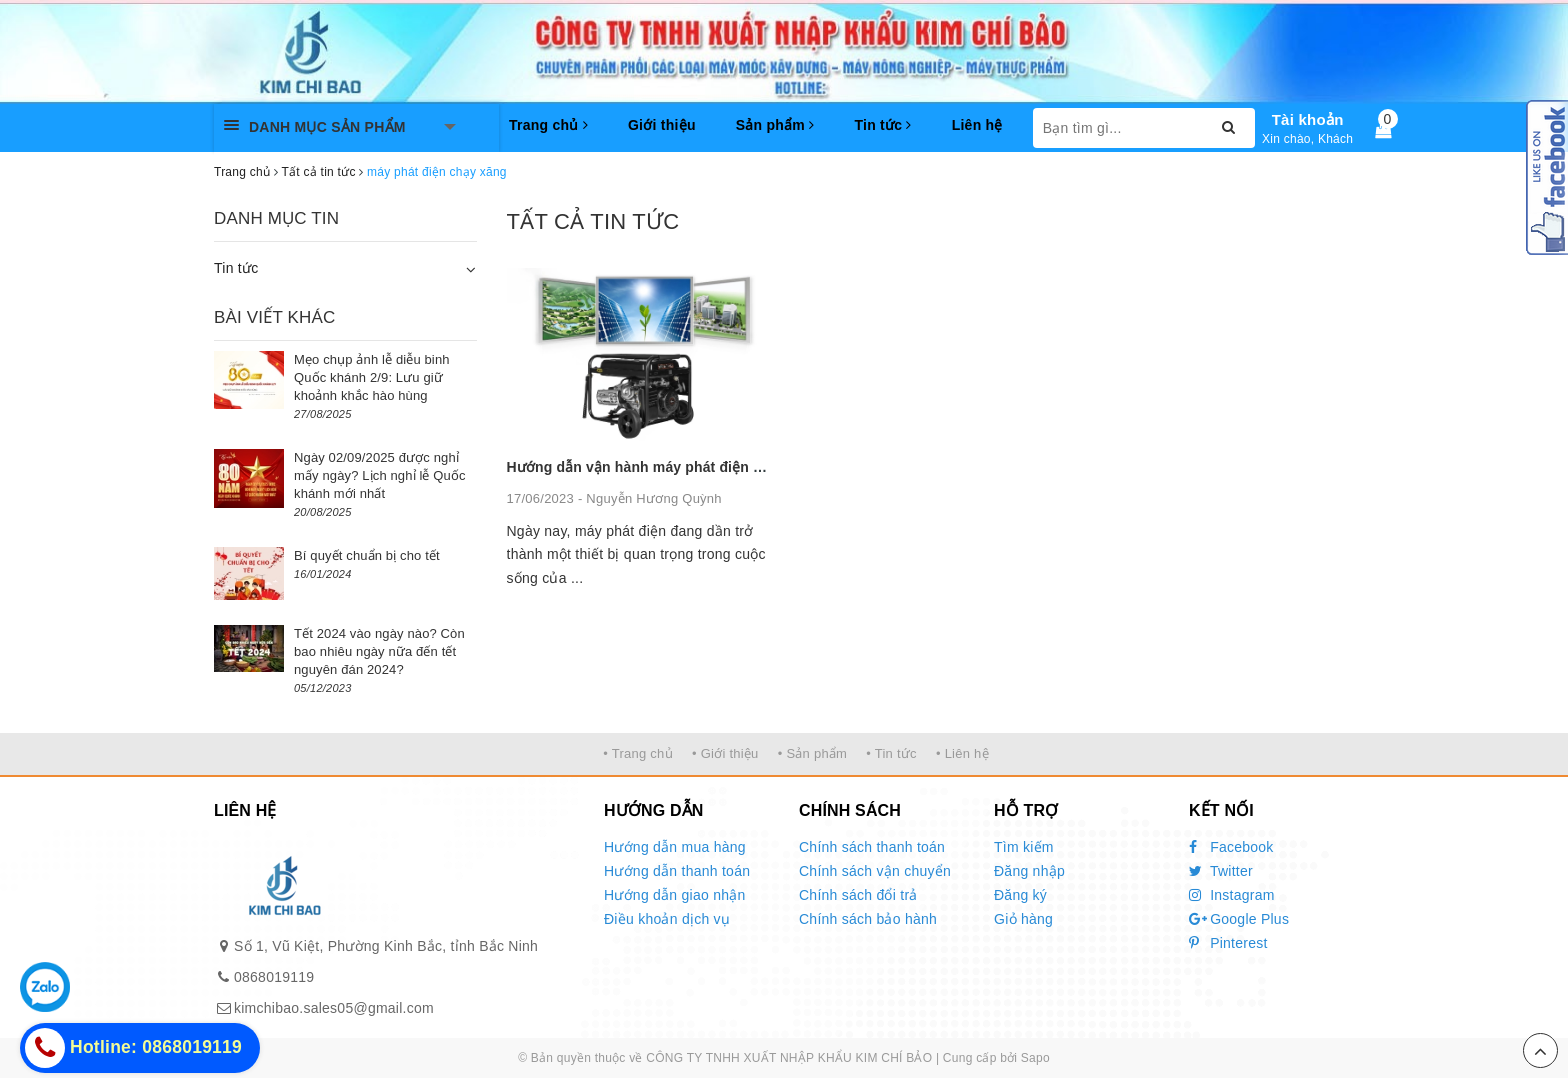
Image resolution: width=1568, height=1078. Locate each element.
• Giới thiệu (725, 753)
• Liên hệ (962, 753)
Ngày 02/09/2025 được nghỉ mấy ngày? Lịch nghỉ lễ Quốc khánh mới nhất (380, 475)
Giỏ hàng (1023, 919)
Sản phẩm (775, 125)
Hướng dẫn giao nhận (675, 895)
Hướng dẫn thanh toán (677, 871)
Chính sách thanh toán (872, 847)
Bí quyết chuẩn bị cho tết (367, 555)
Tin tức (882, 125)
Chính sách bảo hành (868, 919)
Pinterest (1228, 943)
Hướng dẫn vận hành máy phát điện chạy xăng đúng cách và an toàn (740, 467)
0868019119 (274, 977)
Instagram (1232, 895)
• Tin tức (891, 753)
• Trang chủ (638, 753)
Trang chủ (548, 125)
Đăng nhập (1029, 871)
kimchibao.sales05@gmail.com (334, 1008)
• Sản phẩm (812, 753)
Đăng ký (1020, 895)
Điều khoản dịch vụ (667, 919)
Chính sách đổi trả (858, 895)
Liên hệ (977, 125)
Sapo (1035, 1058)
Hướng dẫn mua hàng (675, 847)
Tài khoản (1308, 119)
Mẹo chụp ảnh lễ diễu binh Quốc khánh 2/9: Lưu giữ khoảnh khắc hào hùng (372, 377)
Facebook (1231, 847)
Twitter (1221, 871)
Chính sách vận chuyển (875, 871)
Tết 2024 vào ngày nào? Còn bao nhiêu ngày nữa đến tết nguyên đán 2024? (379, 651)
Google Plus (1239, 919)
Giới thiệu (662, 125)
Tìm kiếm (1024, 847)
